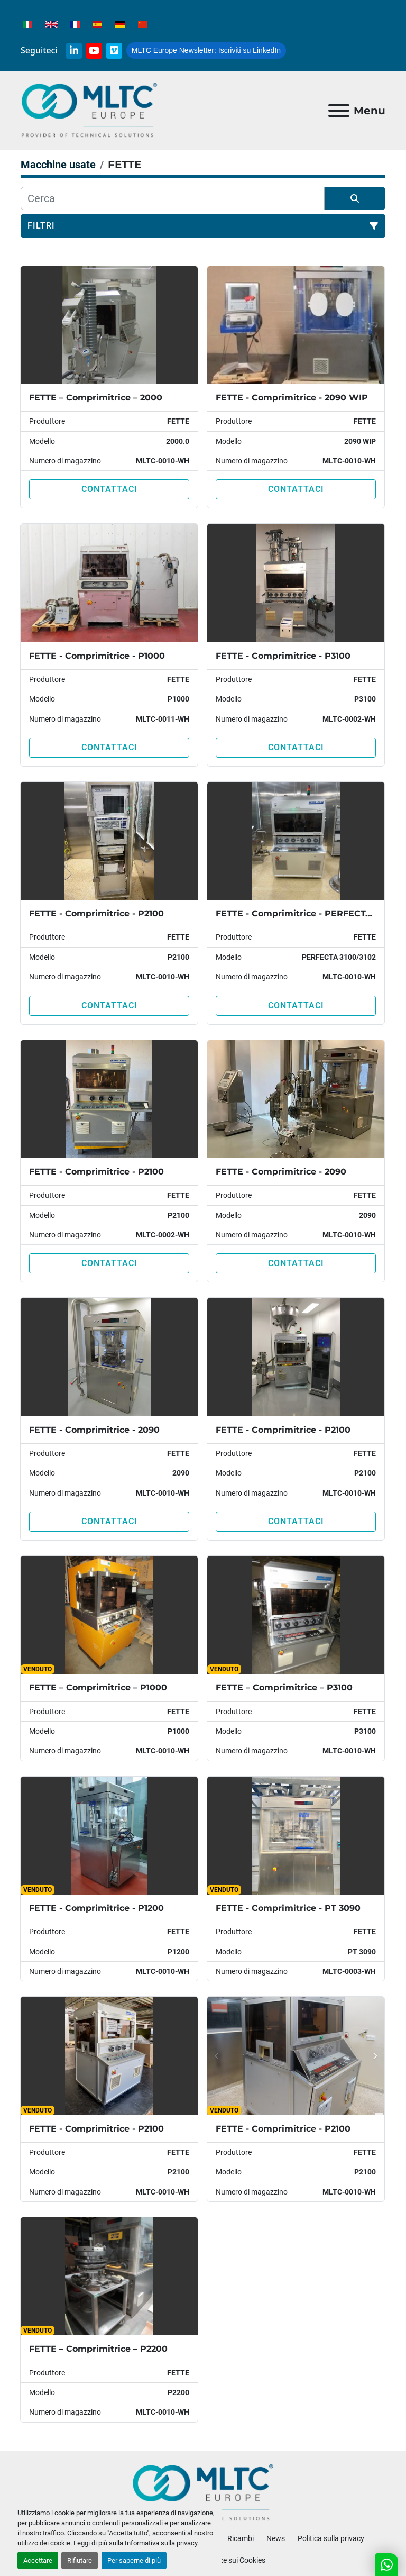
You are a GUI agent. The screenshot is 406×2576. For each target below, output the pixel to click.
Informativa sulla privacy (161, 2543)
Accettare (37, 2560)
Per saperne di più (134, 2560)
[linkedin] (74, 51)
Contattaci (109, 489)
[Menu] (338, 110)
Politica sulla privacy (331, 2538)
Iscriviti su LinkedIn (206, 50)
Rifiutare (79, 2560)
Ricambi (240, 2538)
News (275, 2538)
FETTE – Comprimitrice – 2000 (95, 398)
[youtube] (94, 51)
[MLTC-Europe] (203, 2492)
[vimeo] (114, 51)
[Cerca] (173, 198)
